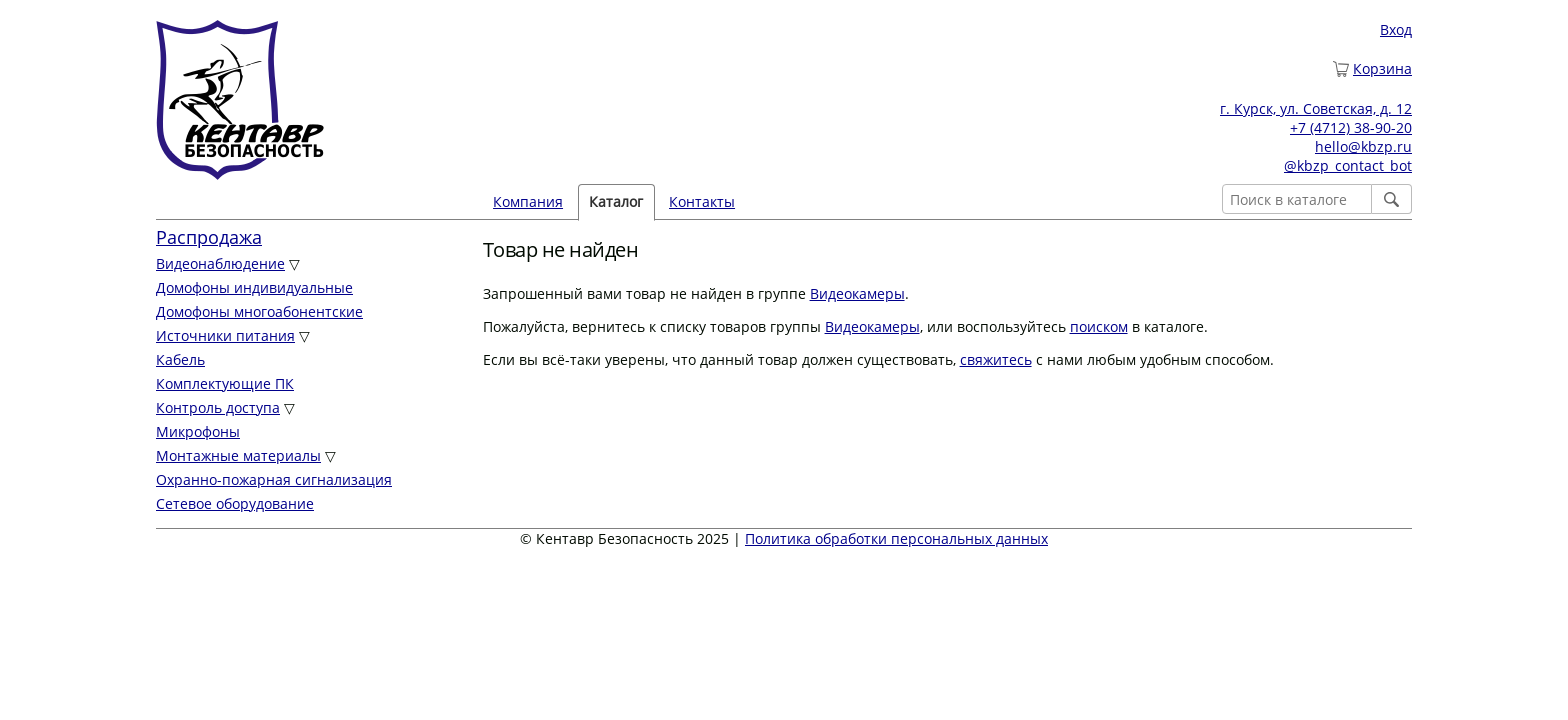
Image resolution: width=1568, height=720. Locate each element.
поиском (1099, 326)
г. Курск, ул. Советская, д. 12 (1316, 108)
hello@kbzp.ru (1363, 146)
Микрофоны (198, 431)
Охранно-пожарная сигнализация (274, 479)
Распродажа (209, 237)
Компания (528, 201)
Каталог (616, 201)
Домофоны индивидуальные (254, 287)
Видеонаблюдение (220, 263)
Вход (1396, 29)
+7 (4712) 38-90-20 (1351, 127)
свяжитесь (996, 359)
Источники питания (225, 335)
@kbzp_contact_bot (1348, 165)
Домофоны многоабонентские (259, 311)
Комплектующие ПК (225, 383)
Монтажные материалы (238, 455)
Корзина (1382, 68)
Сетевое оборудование (235, 503)
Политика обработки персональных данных (896, 538)
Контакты (702, 201)
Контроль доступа (218, 407)
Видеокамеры (857, 293)
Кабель (180, 359)
